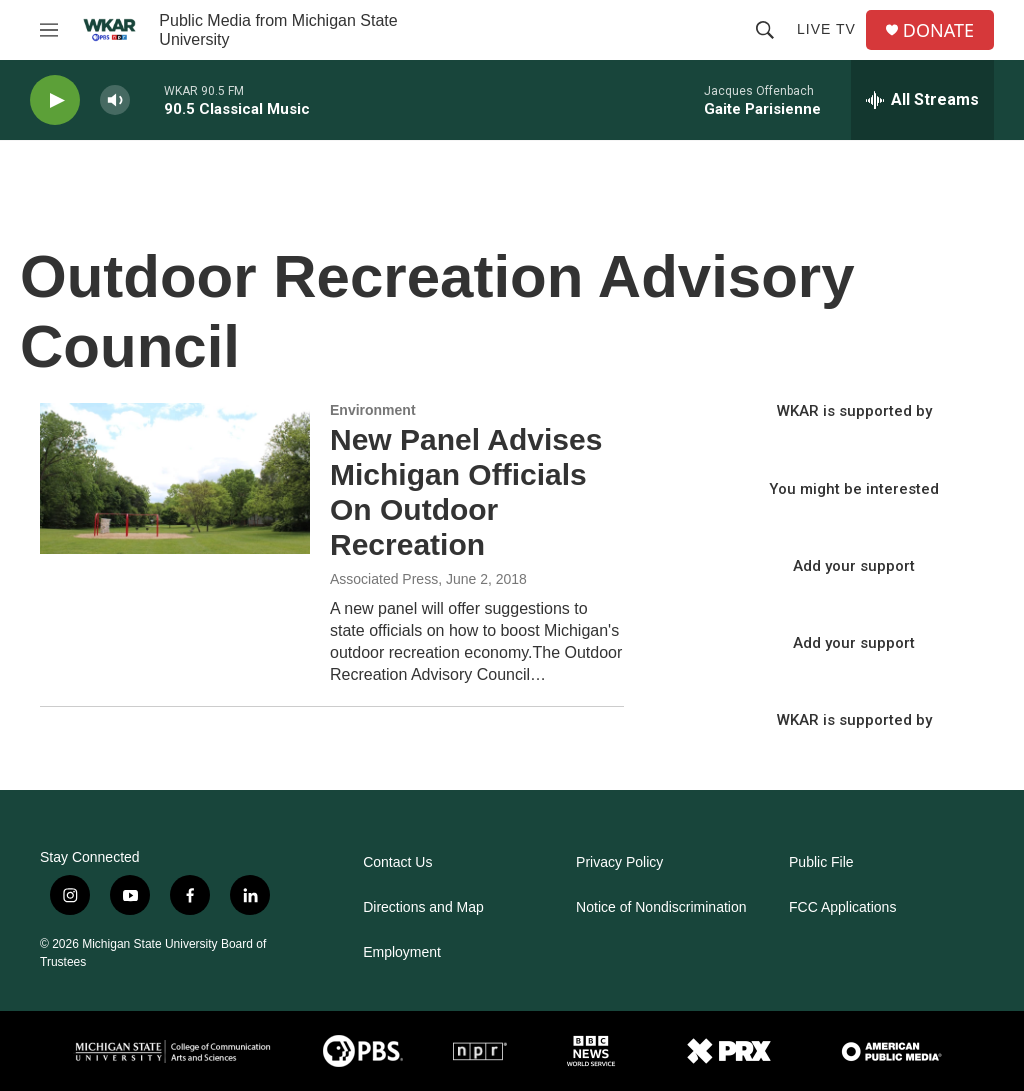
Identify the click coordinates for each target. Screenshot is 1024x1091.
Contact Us (397, 862)
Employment (402, 952)
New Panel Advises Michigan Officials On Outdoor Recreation (466, 491)
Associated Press (384, 579)
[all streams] (922, 100)
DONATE (938, 30)
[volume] (115, 100)
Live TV (826, 29)
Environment (373, 410)
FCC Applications (842, 907)
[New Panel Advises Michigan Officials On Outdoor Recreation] (175, 478)
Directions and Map (423, 907)
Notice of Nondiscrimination (661, 907)
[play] (55, 100)
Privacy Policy (619, 862)
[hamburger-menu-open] (49, 30)
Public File (821, 862)
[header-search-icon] (765, 30)
